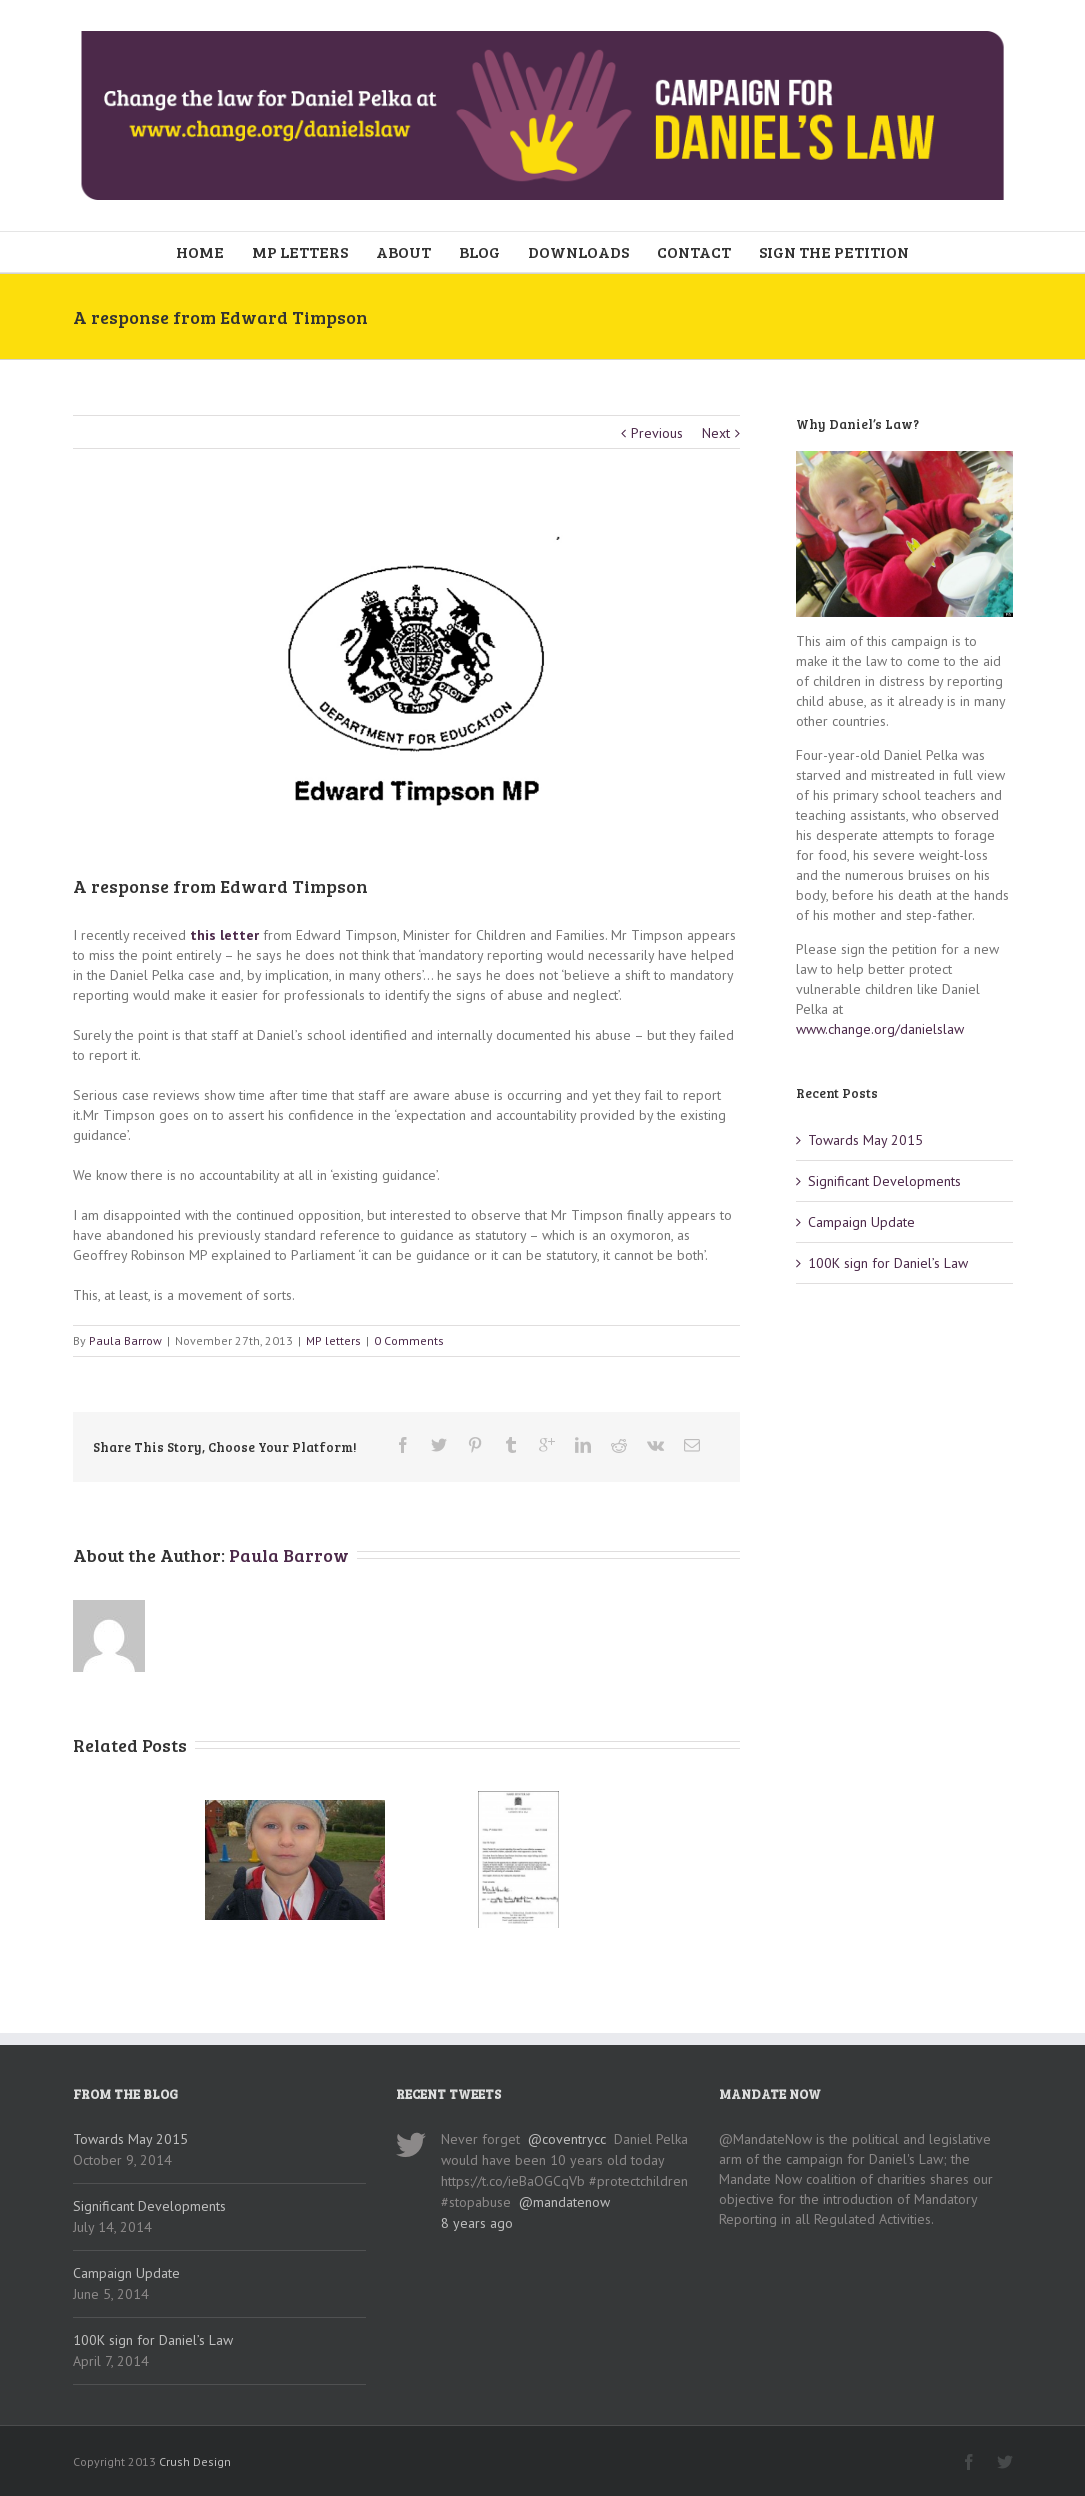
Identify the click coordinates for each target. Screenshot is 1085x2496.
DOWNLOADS (578, 251)
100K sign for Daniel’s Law (888, 1263)
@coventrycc (567, 2139)
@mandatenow (564, 2202)
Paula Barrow (125, 1340)
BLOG (479, 251)
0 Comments (409, 1340)
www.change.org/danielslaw (880, 1029)
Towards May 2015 (865, 1140)
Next (716, 433)
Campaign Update (861, 1222)
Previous (657, 433)
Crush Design (195, 2461)
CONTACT (694, 251)
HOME (200, 251)
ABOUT (403, 251)
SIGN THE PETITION (834, 251)
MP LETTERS (300, 251)
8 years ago (477, 2223)
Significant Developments (884, 1181)
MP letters (333, 1340)
